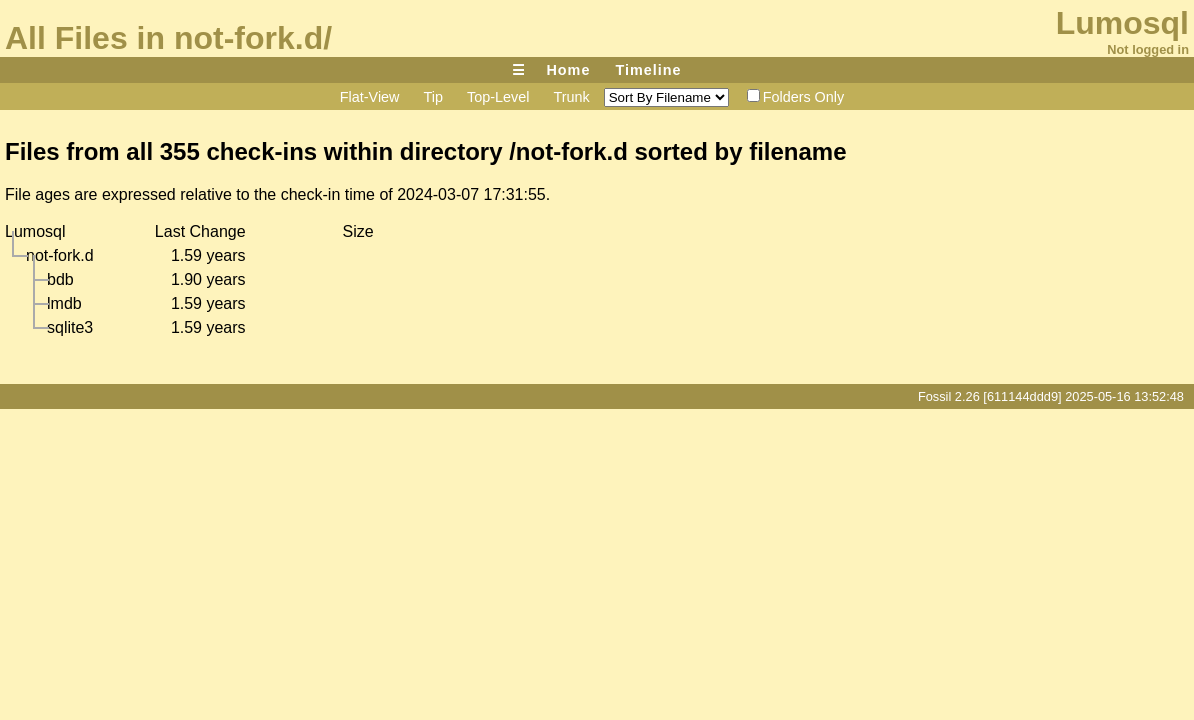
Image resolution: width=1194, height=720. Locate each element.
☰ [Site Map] (519, 70)
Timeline (648, 70)
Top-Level (498, 97)
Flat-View (370, 97)
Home (568, 70)
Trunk (571, 97)
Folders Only (796, 97)
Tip (433, 97)
